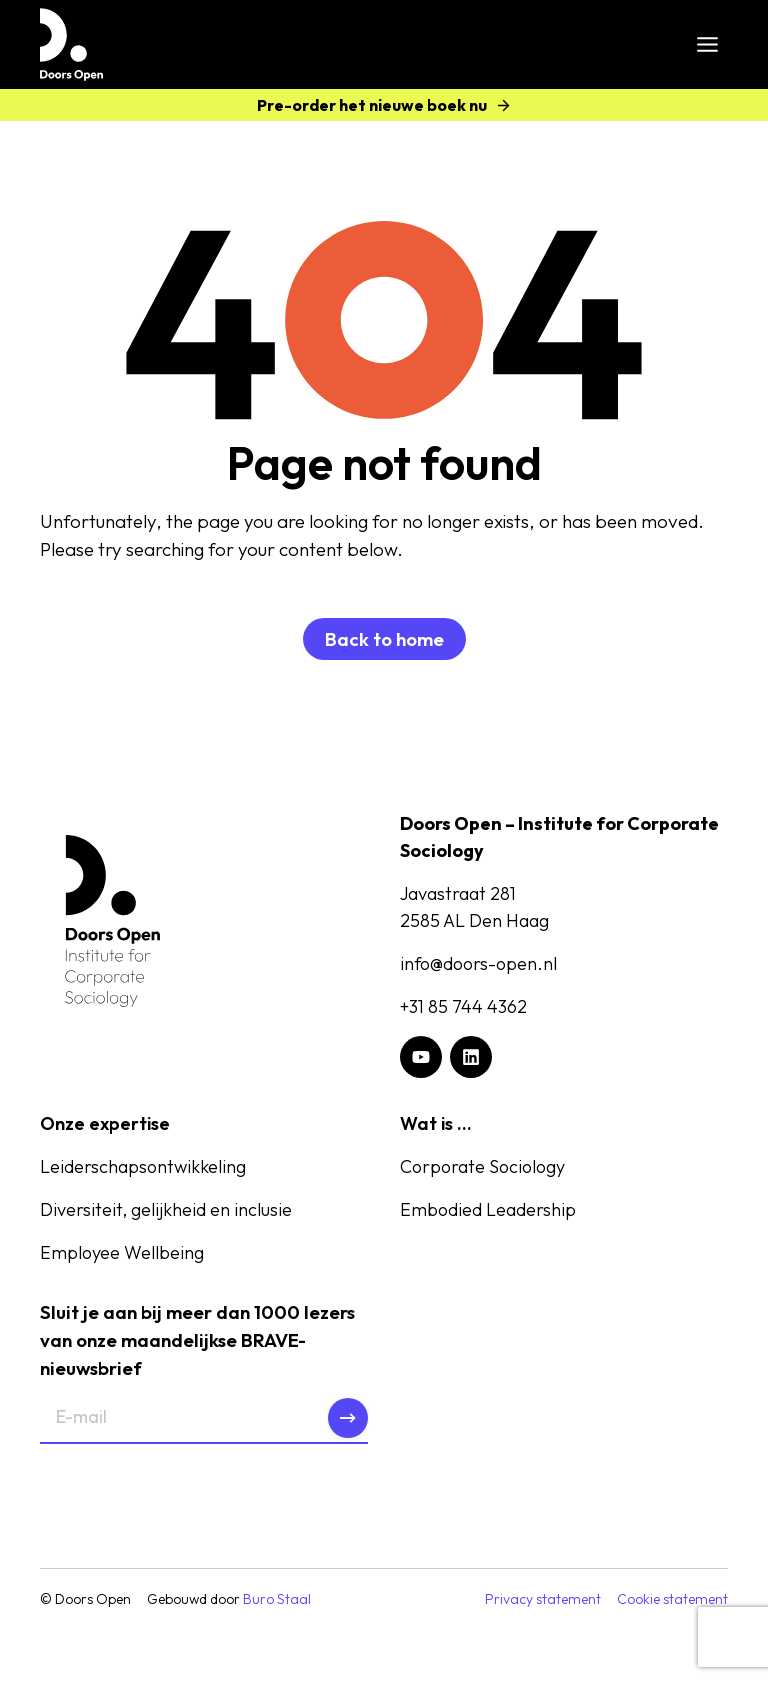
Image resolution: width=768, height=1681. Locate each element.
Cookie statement (672, 1600)
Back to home (384, 639)
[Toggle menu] (707, 44)
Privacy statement (543, 1600)
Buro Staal (277, 1600)
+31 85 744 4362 (463, 1006)
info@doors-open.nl (478, 963)
